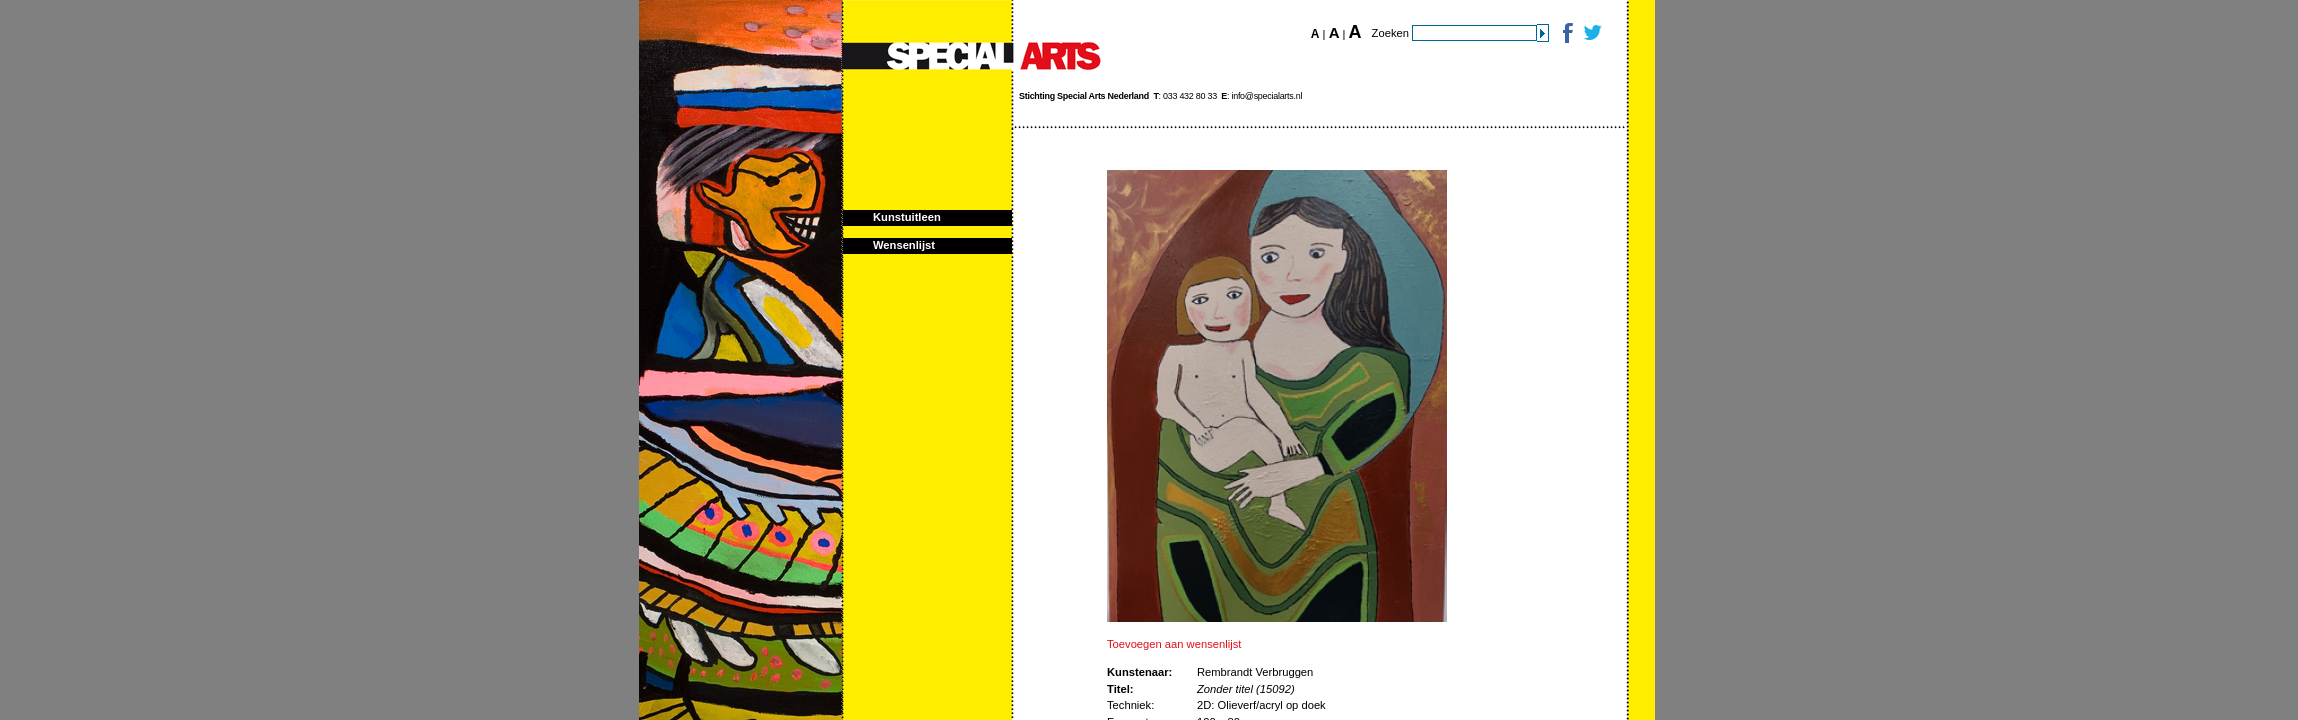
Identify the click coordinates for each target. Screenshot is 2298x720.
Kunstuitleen (907, 217)
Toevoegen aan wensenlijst (1174, 644)
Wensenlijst (904, 245)
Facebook (1566, 32)
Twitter (1591, 32)
